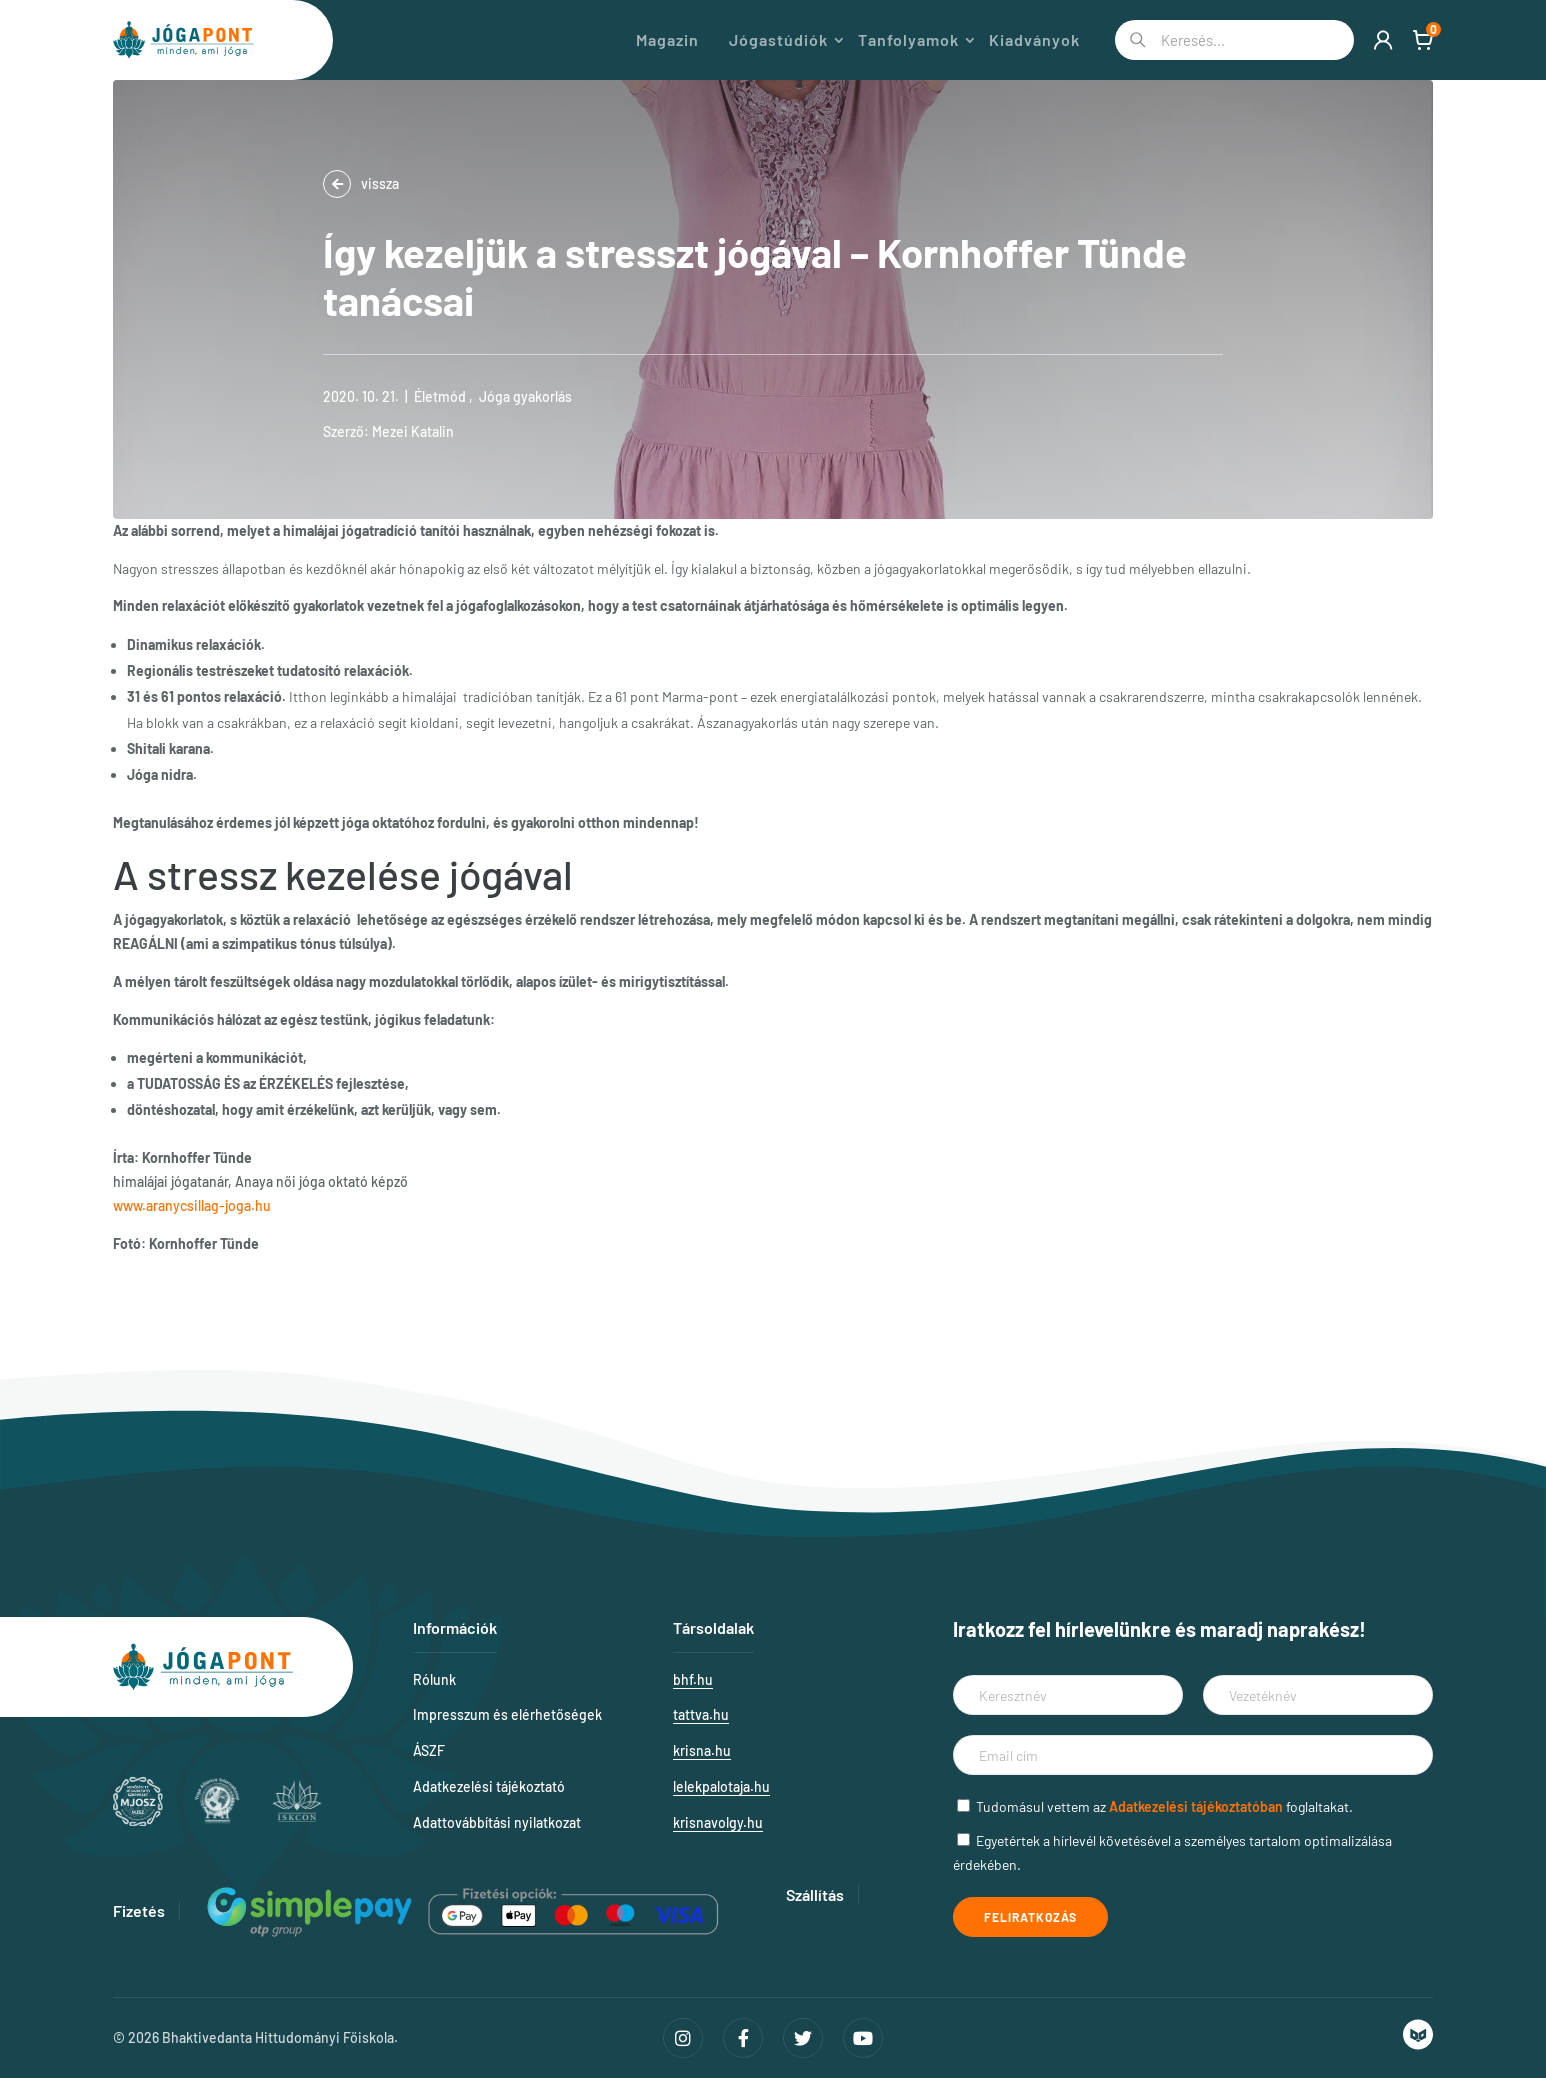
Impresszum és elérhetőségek (507, 1714)
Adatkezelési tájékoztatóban (1196, 1806)
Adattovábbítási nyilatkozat (497, 1822)
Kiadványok (1034, 40)
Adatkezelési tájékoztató (489, 1786)
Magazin (667, 40)
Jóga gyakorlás (525, 396)
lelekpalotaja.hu (721, 1786)
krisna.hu (702, 1750)
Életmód (440, 396)
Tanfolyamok (908, 40)
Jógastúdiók (778, 40)
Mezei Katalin (413, 431)
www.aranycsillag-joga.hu (192, 1205)
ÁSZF (429, 1750)
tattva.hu (701, 1714)
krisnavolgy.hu (718, 1822)
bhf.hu (693, 1679)
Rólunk (434, 1679)
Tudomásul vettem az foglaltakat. (1164, 1806)
